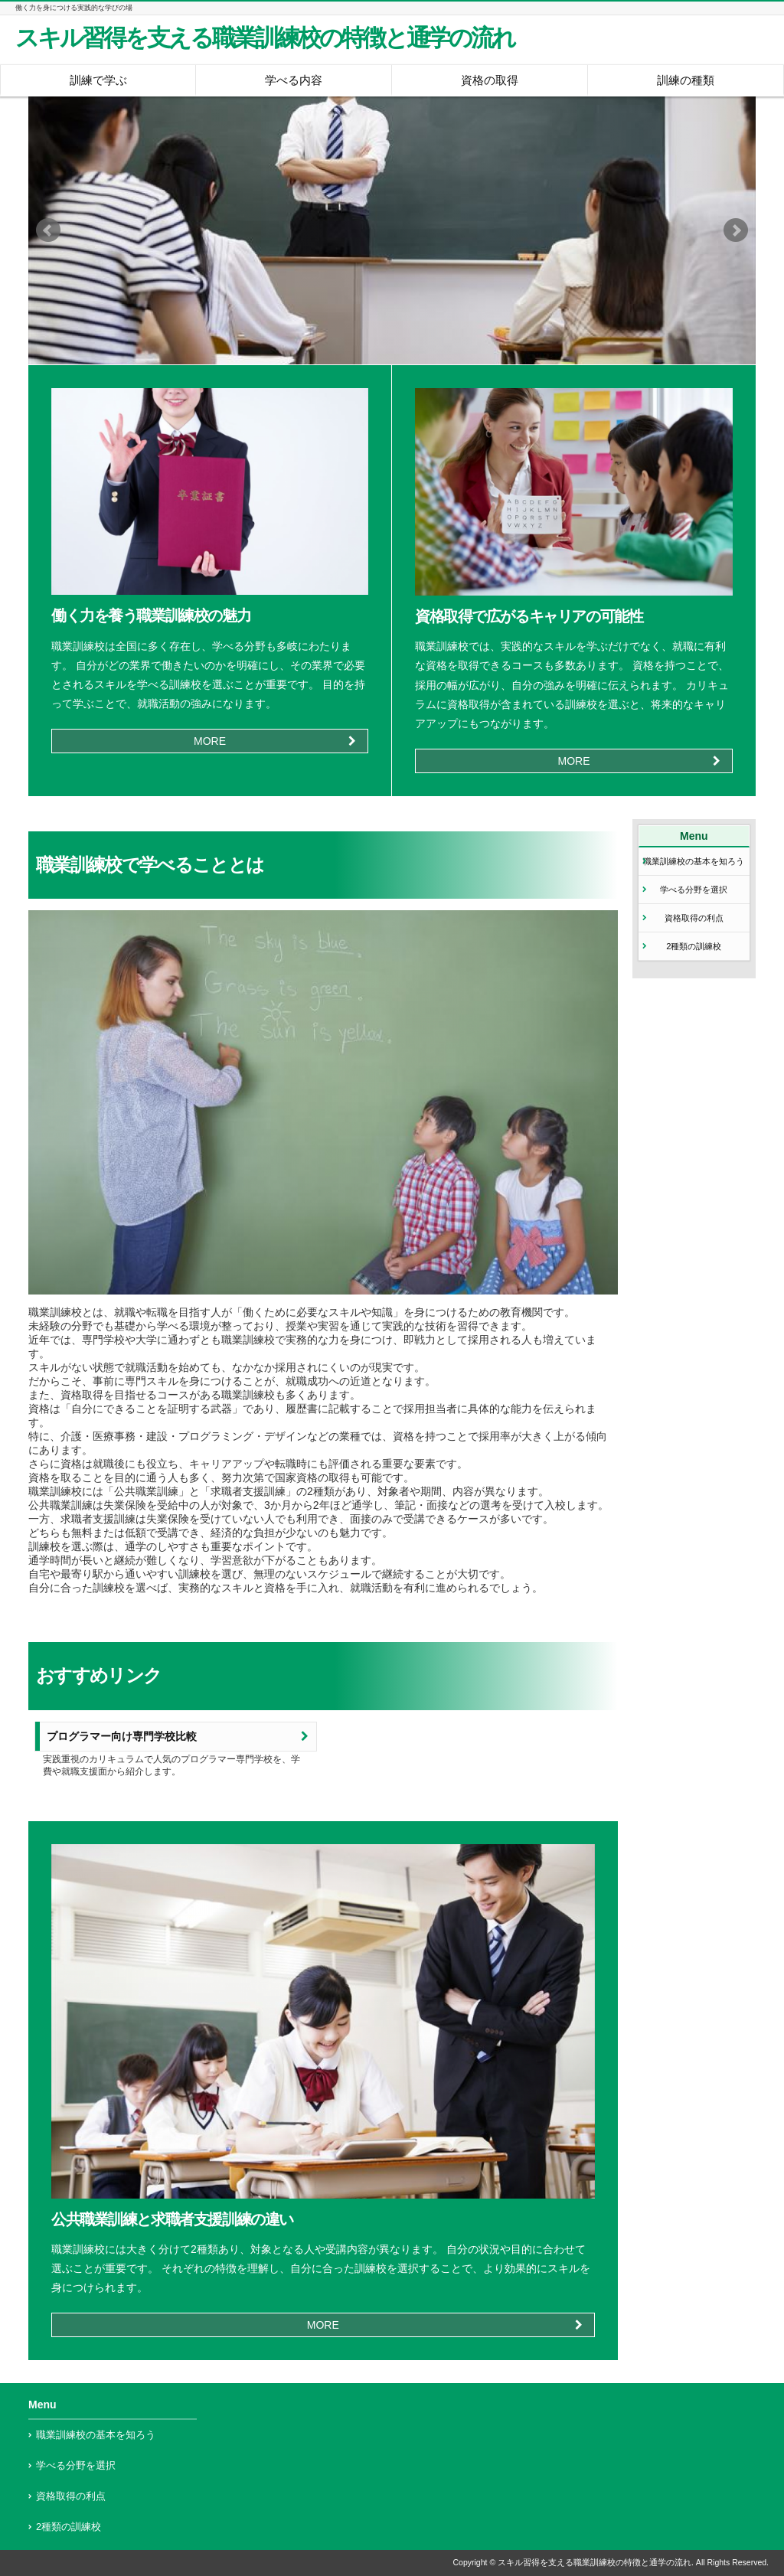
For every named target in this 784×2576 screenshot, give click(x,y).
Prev (48, 230)
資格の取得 (489, 80)
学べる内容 (293, 80)
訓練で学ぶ (98, 80)
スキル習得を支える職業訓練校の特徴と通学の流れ (264, 38)
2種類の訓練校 (693, 946)
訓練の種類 (685, 80)
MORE (210, 741)
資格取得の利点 (694, 917)
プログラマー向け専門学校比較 (122, 1736)
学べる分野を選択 (693, 889)
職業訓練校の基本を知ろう (693, 861)
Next (736, 230)
